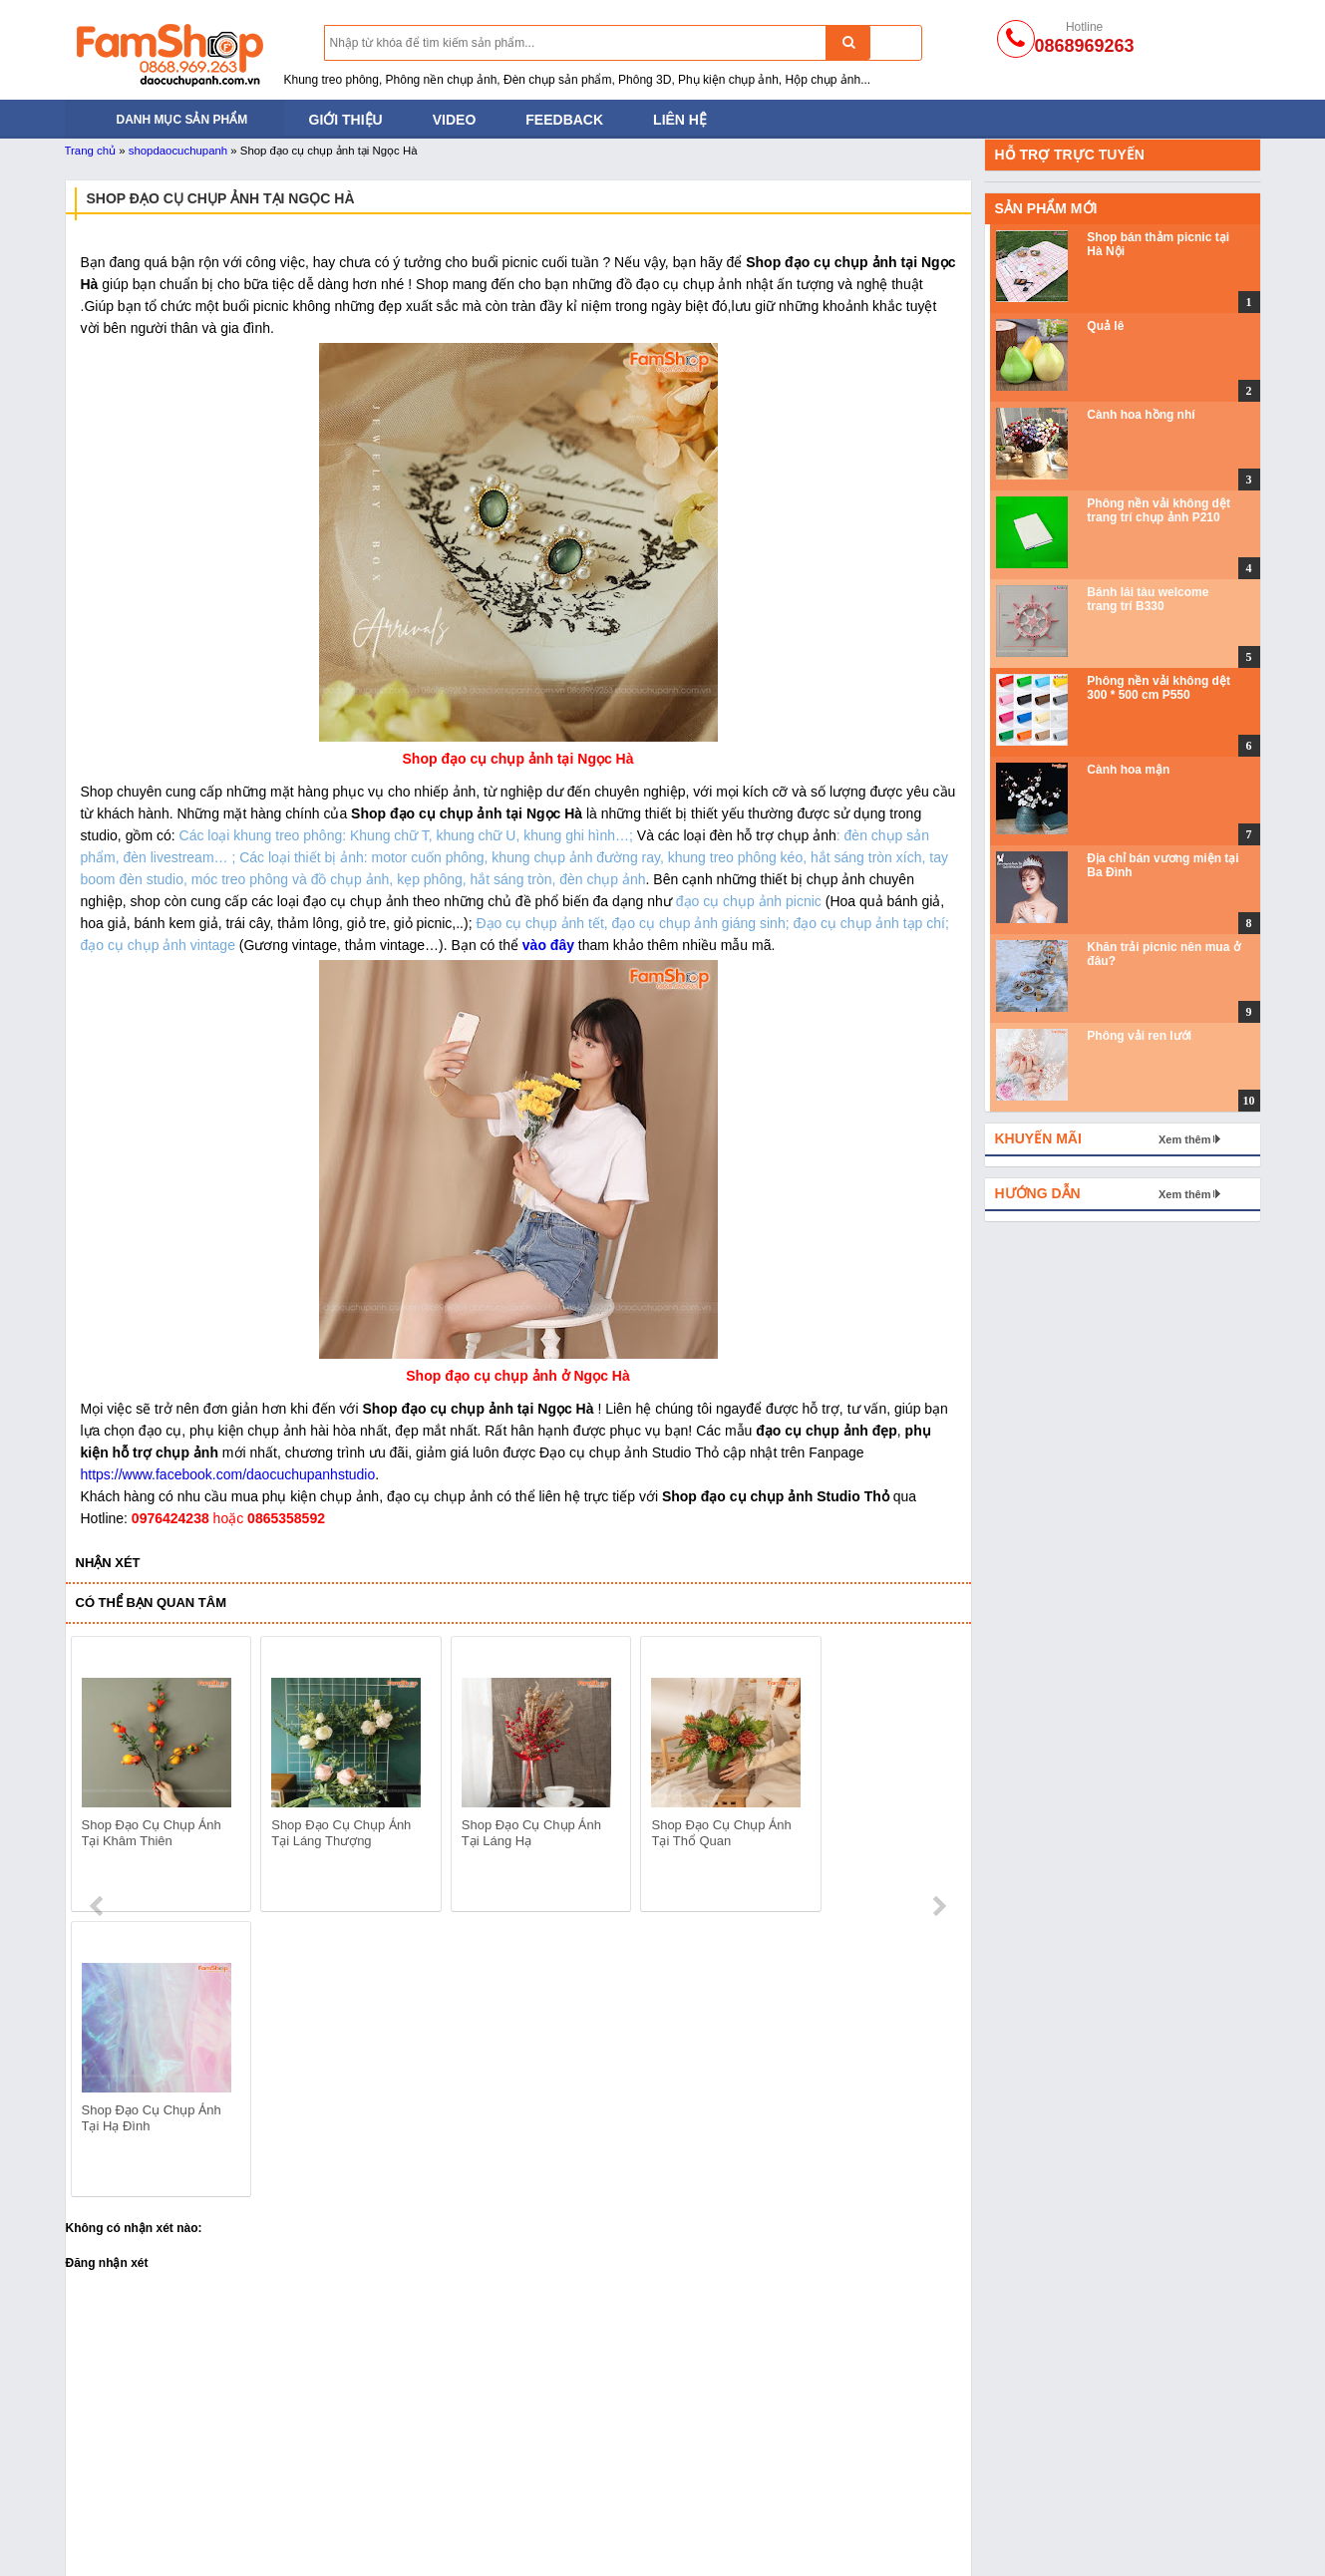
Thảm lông (815, 2464)
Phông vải (574, 2539)
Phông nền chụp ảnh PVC (625, 2514)
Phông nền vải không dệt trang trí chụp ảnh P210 (1158, 510)
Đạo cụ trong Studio (127, 2539)
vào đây (548, 945)
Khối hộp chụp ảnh (842, 2489)
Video (455, 120)
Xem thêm (1185, 1139)
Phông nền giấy (592, 2489)
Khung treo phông (120, 2514)
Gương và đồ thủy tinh (853, 2539)
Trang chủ (91, 151)
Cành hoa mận (1128, 770)
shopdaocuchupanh (178, 151)
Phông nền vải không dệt (621, 2464)
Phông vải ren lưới (1139, 1036)
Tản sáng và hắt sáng (132, 2489)
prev (98, 1777)
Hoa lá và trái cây (836, 2514)
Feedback (564, 120)
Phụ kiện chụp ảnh (363, 2539)
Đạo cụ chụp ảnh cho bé (381, 2464)
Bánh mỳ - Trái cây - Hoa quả (395, 2514)
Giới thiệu (346, 120)
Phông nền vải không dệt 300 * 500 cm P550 (1158, 688)
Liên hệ (680, 120)
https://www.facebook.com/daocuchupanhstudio (228, 1474)
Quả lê (1105, 326)
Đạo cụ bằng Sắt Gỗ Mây (383, 2489)
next (938, 1777)
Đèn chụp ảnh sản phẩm (141, 2464)
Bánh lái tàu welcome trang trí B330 (1147, 599)
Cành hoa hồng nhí (1140, 415)
